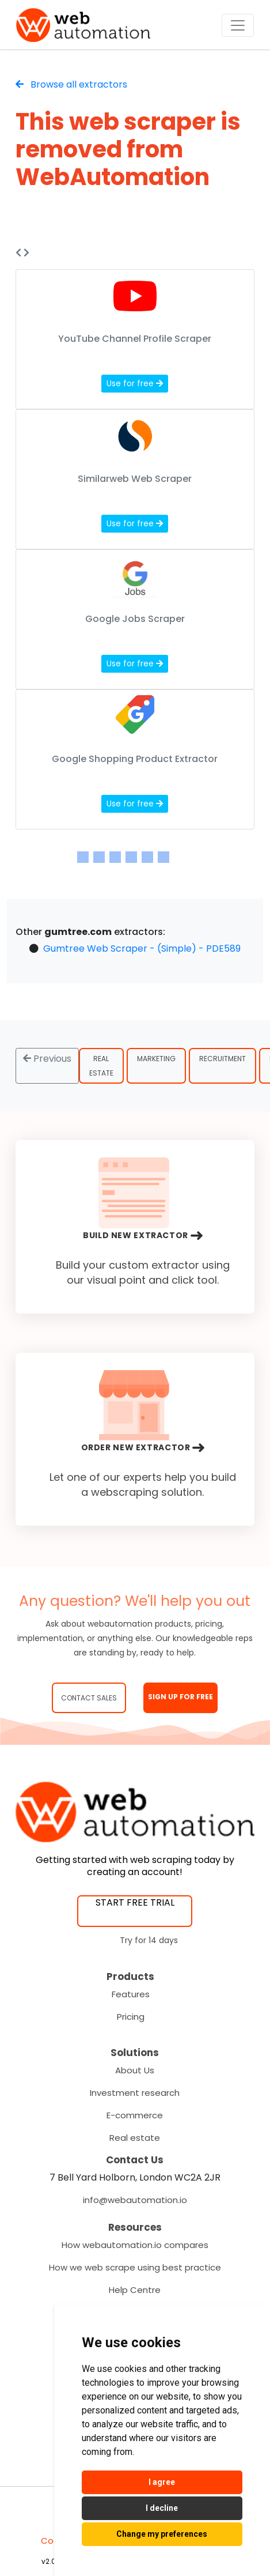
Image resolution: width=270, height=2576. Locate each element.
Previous (47, 1058)
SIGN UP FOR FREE (180, 1697)
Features (131, 1994)
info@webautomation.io (135, 2200)
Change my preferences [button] (161, 2534)
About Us (134, 2070)
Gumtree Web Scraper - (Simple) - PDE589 (142, 948)
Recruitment (222, 1058)
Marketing (156, 1058)
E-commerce (135, 2115)
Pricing (130, 2017)
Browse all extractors (71, 84)
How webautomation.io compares (135, 2245)
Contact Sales (89, 1698)
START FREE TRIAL (135, 1902)
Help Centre (135, 2290)
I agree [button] (162, 2482)
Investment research (135, 2093)
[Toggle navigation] (238, 25)
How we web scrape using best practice (135, 2267)
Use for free (135, 383)
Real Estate (101, 1066)
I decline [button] (162, 2508)
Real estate (134, 2138)
